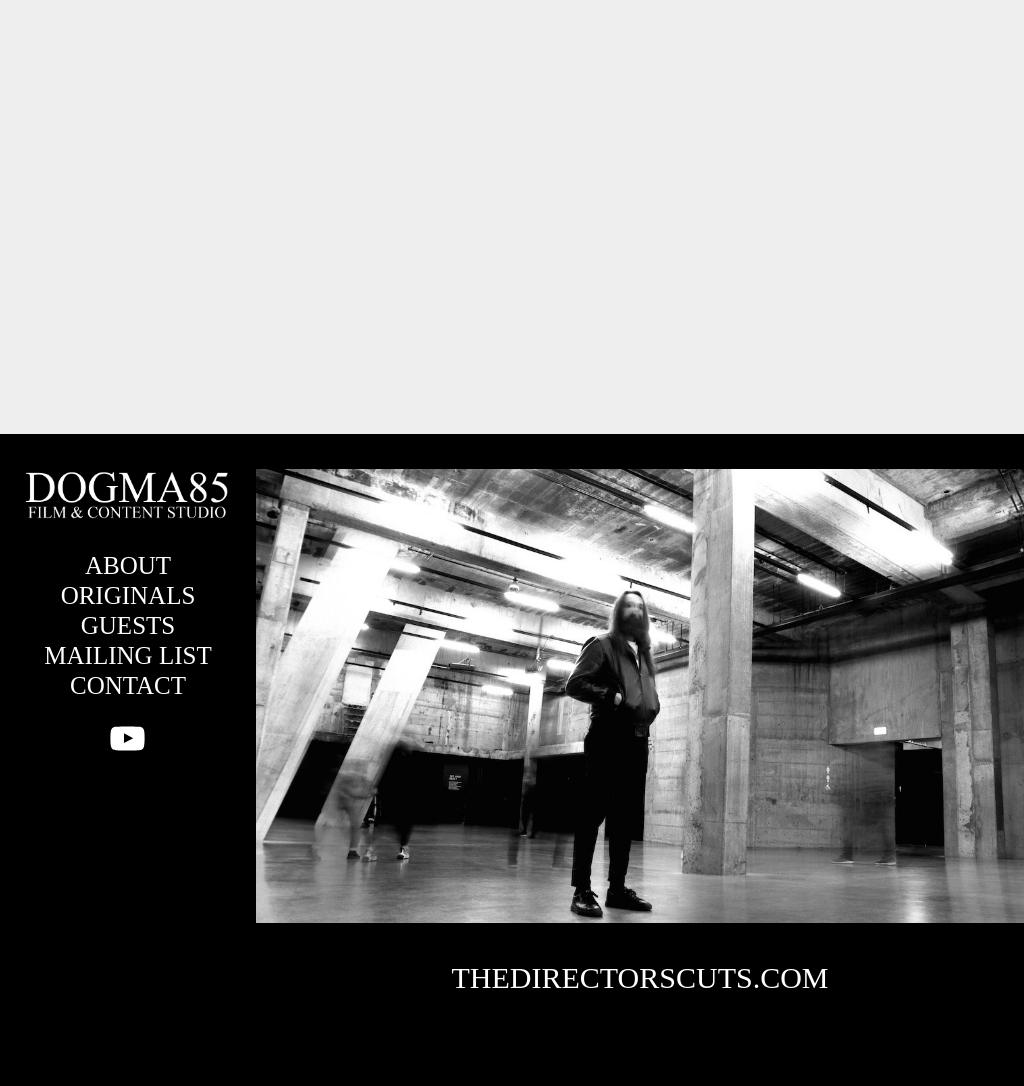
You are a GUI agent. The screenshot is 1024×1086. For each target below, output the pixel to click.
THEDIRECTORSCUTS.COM (640, 977)
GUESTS (128, 625)
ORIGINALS (128, 595)
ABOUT (128, 565)
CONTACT (128, 685)
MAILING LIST (127, 655)
